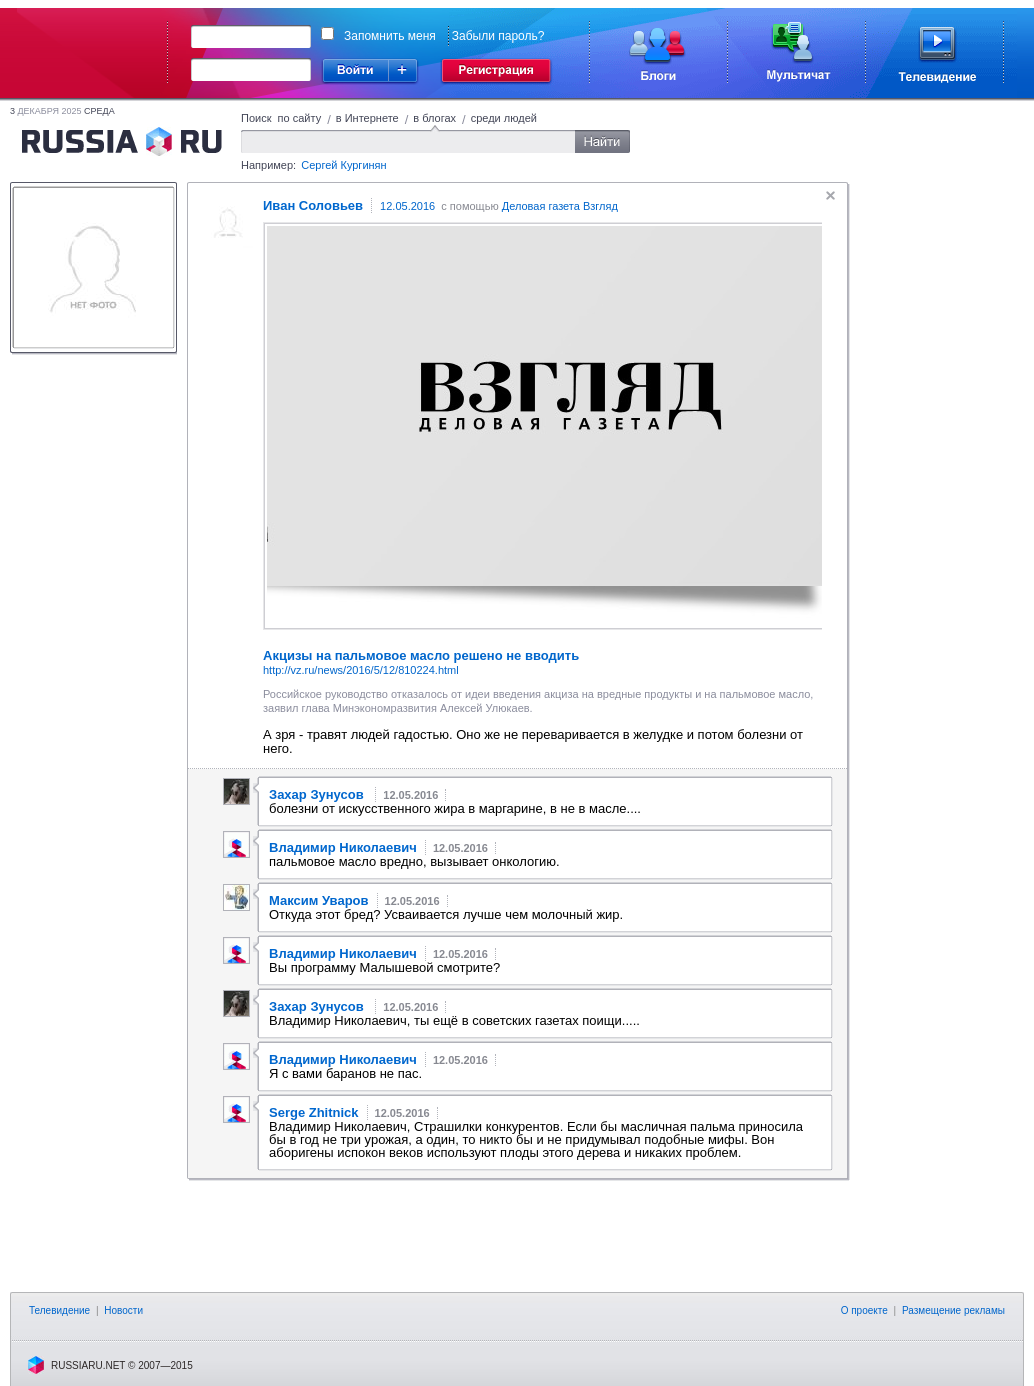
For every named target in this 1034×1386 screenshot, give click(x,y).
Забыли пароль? (498, 36)
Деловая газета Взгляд (560, 206)
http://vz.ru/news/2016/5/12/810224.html (361, 670)
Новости (123, 1310)
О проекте (864, 1310)
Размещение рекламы (953, 1310)
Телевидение (59, 1310)
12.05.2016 (407, 206)
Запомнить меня (390, 36)
